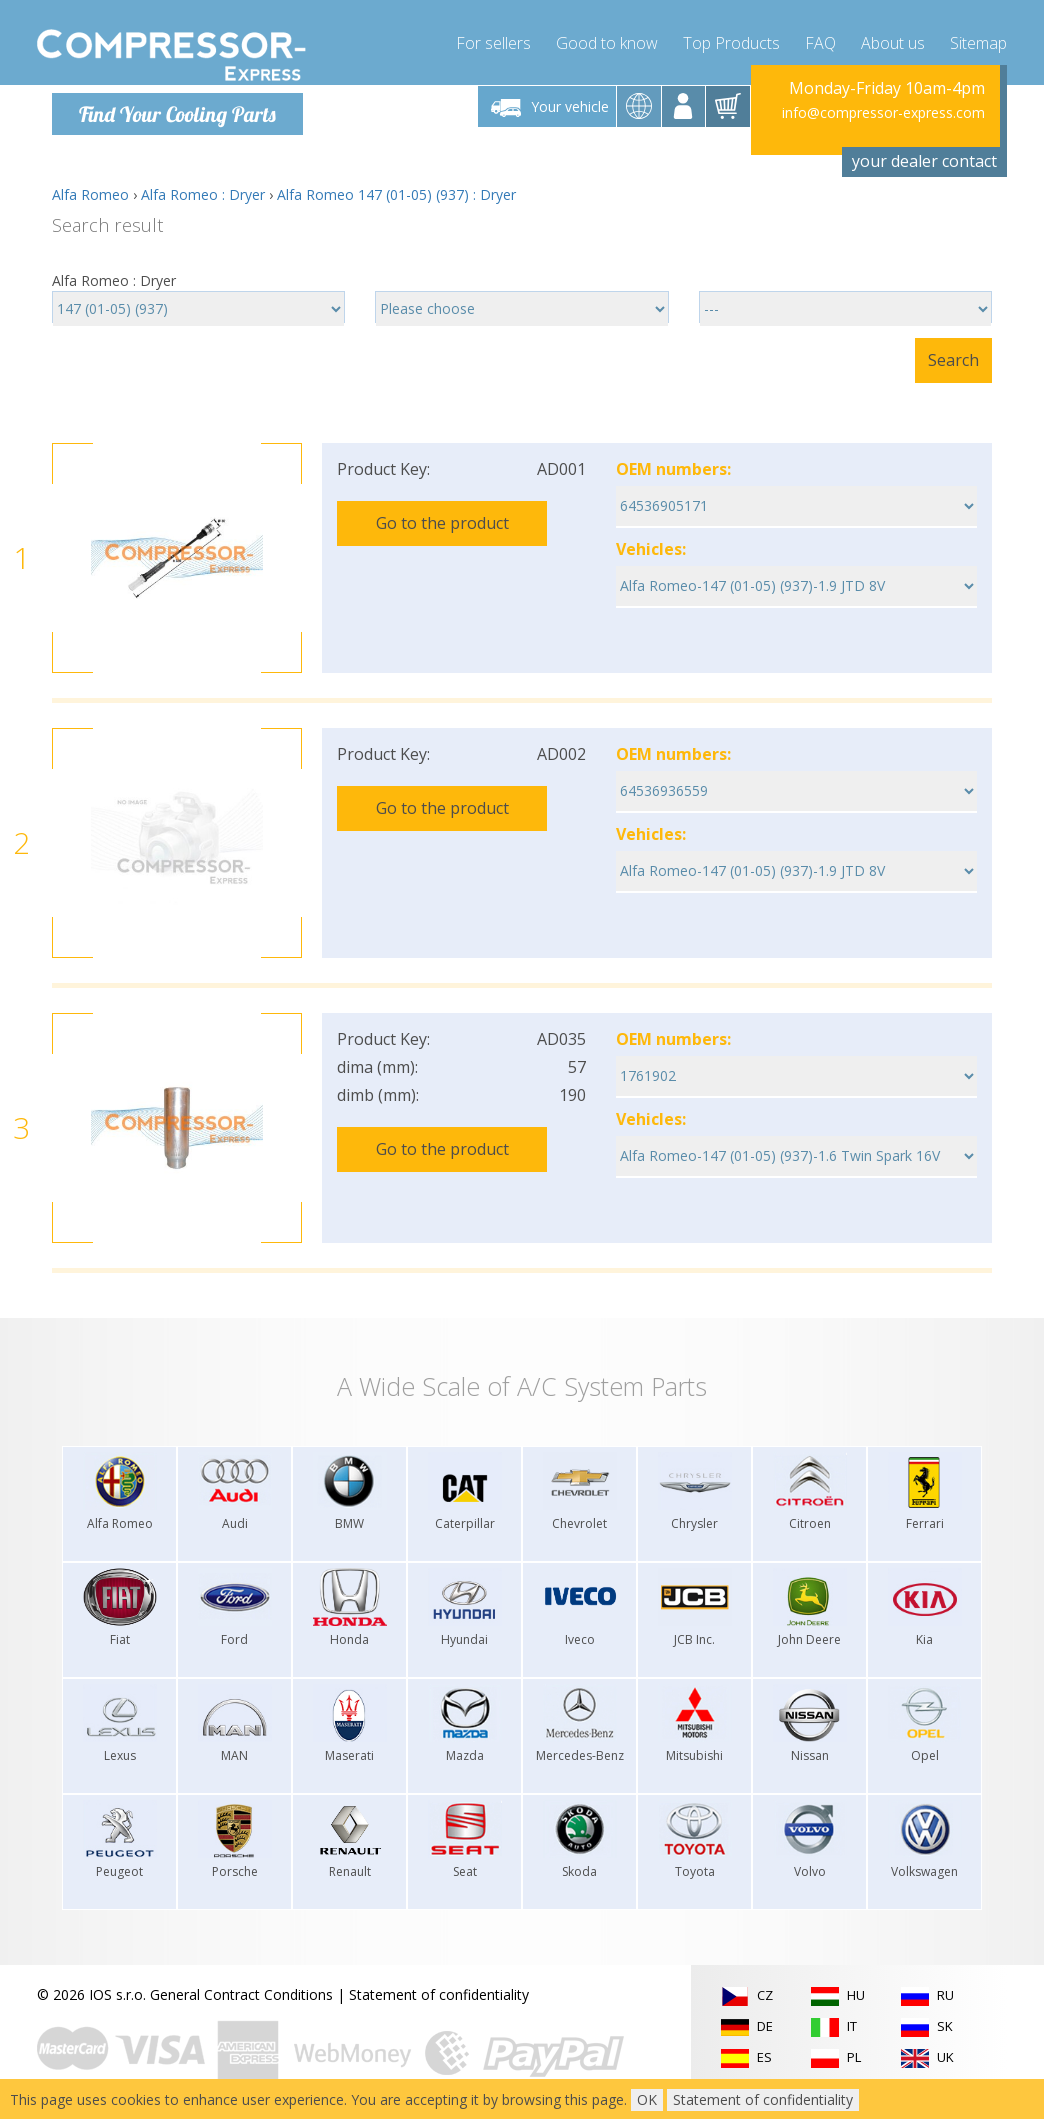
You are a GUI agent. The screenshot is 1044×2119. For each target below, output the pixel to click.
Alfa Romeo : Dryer (203, 194)
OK (647, 2099)
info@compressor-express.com (883, 112)
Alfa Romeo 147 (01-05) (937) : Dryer (396, 194)
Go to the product (442, 523)
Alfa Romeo (90, 194)
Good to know (607, 40)
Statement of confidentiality (439, 1994)
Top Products (731, 40)
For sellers (493, 40)
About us (893, 40)
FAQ (820, 40)
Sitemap (978, 40)
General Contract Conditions (241, 1994)
